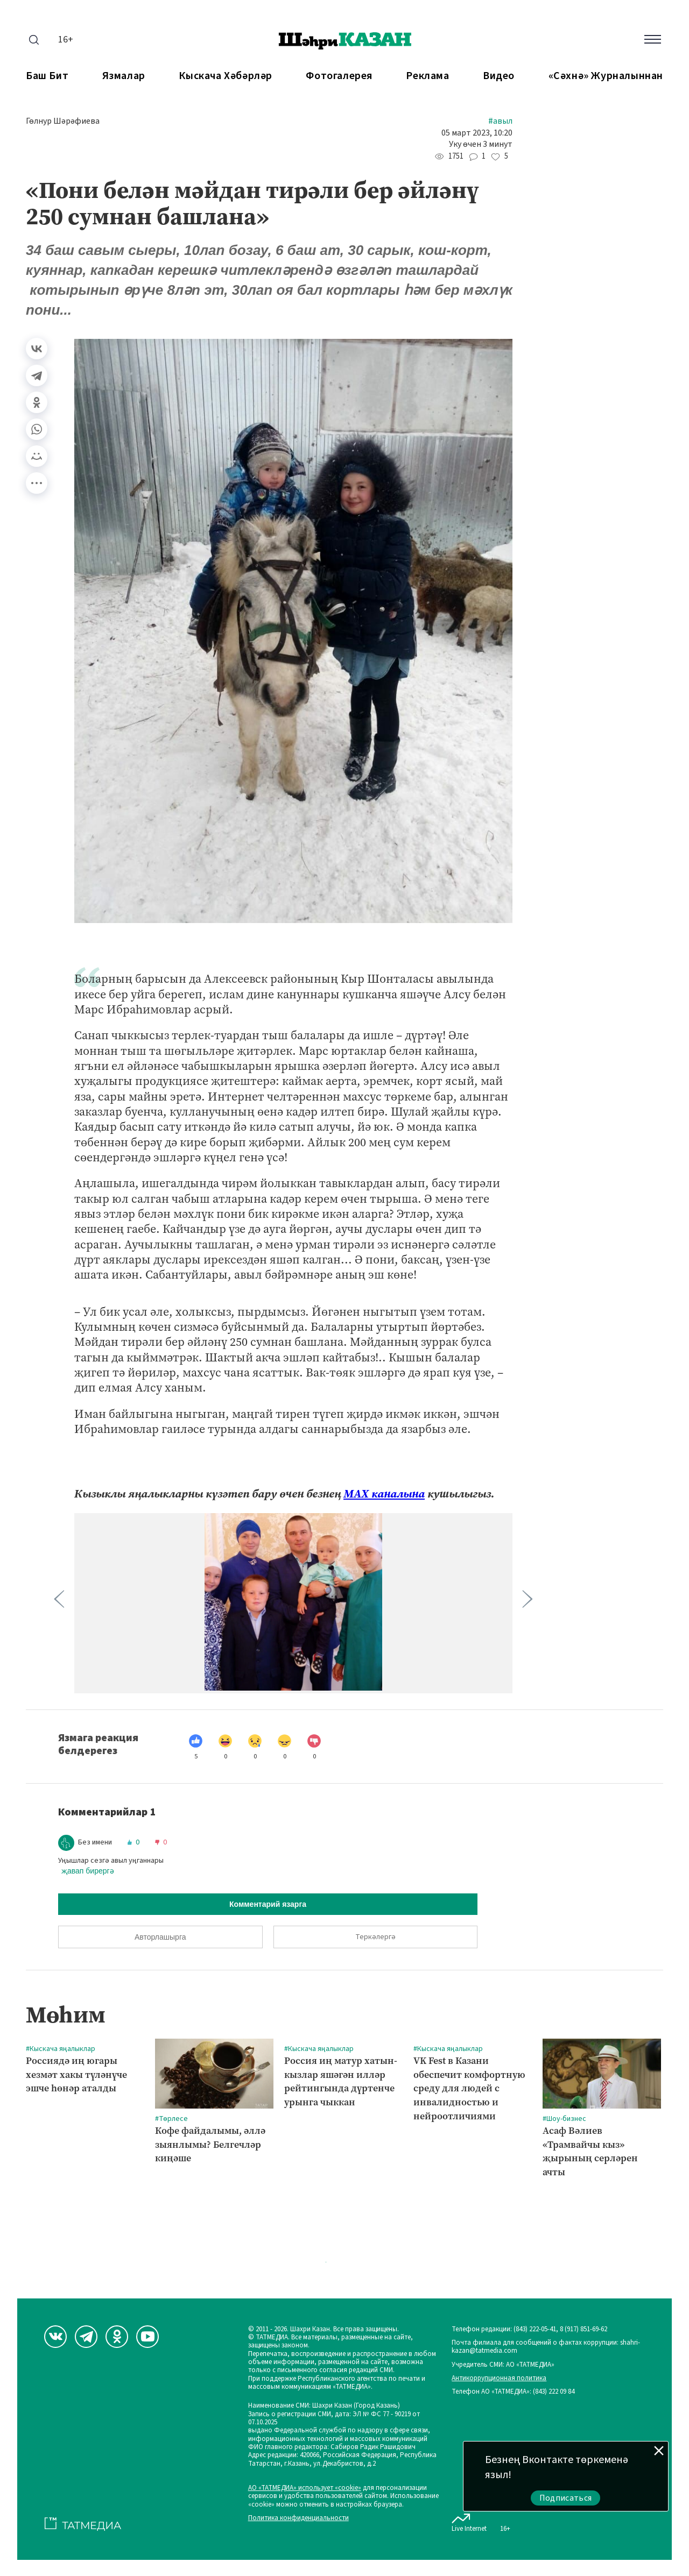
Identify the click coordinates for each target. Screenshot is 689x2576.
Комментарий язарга (267, 1904)
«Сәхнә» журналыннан (606, 76)
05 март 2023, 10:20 (476, 133)
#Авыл (500, 121)
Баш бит (47, 76)
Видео (499, 76)
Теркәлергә (375, 1937)
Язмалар (123, 76)
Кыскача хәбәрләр (225, 76)
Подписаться (565, 2498)
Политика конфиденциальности (298, 2518)
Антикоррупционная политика (499, 2378)
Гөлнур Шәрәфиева (63, 121)
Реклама (427, 76)
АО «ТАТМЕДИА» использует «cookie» (304, 2488)
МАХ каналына (384, 1493)
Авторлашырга (160, 1937)
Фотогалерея (339, 76)
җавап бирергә (87, 1871)
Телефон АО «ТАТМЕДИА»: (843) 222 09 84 (513, 2392)
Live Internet (469, 2520)
